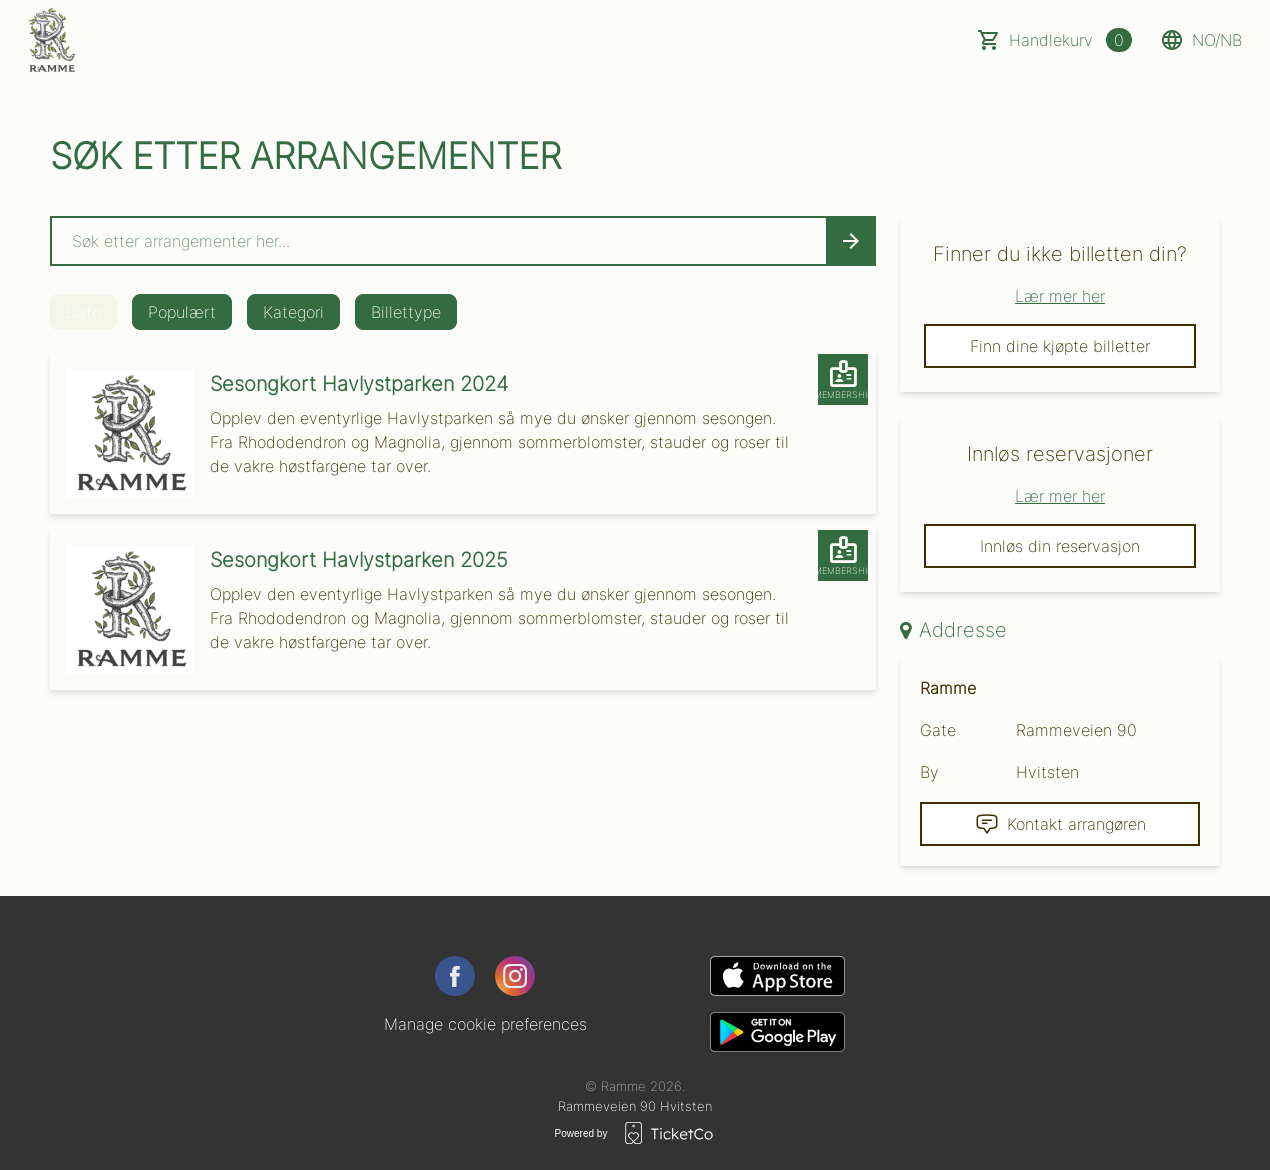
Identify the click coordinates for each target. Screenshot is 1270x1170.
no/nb (1201, 40)
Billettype (406, 312)
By (929, 772)
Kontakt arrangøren (1060, 824)
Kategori (293, 312)
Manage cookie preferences (485, 1024)
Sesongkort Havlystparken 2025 (359, 560)
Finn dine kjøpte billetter (1060, 346)
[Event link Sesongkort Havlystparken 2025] (122, 610)
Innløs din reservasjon (1060, 546)
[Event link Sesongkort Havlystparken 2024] (122, 434)
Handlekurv (1070, 40)
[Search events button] (851, 241)
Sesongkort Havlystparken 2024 (359, 384)
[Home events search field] (463, 241)
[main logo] (51, 40)
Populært (182, 312)
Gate (938, 730)
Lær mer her (1060, 296)
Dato (83, 312)
